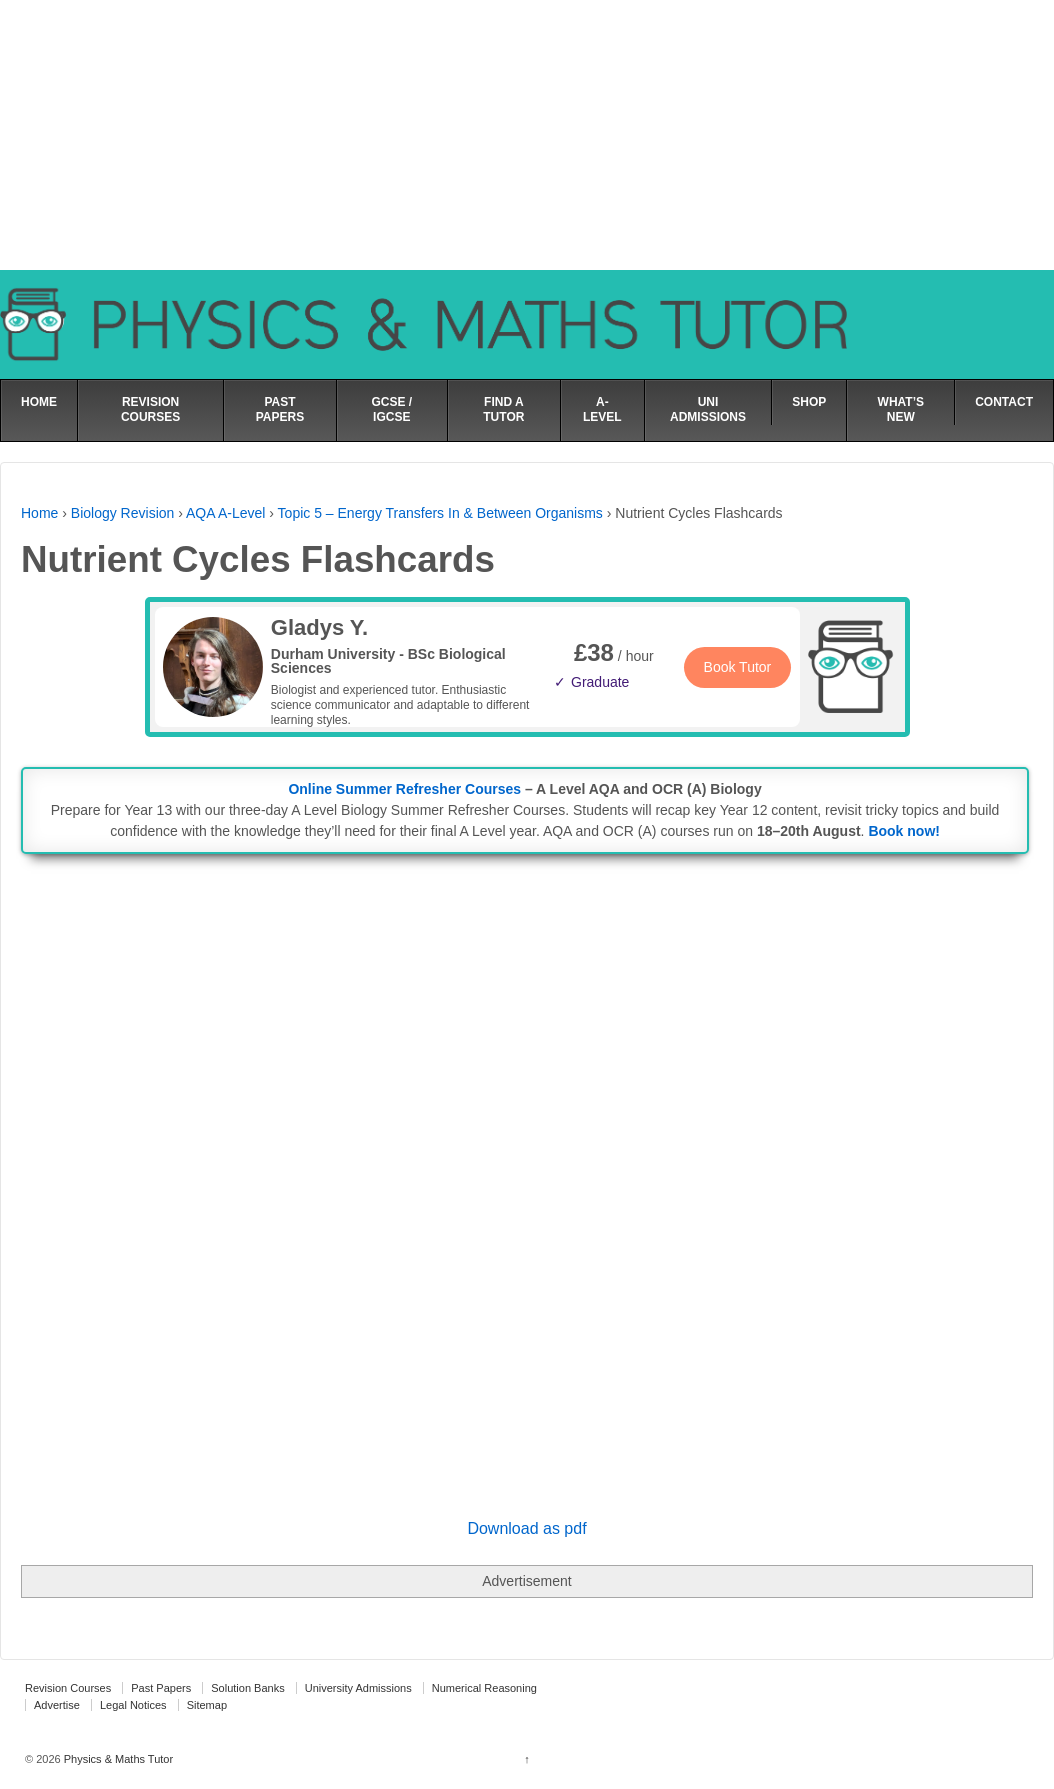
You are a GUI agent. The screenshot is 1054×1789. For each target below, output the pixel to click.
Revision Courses (68, 1688)
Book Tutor (738, 667)
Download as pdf (526, 1528)
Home (39, 513)
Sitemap (207, 1705)
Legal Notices (133, 1705)
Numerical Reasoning (484, 1688)
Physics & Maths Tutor (117, 1759)
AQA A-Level (225, 513)
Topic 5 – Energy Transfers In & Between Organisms (440, 513)
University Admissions (358, 1688)
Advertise (57, 1705)
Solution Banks (247, 1688)
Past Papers (161, 1688)
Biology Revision (123, 513)
